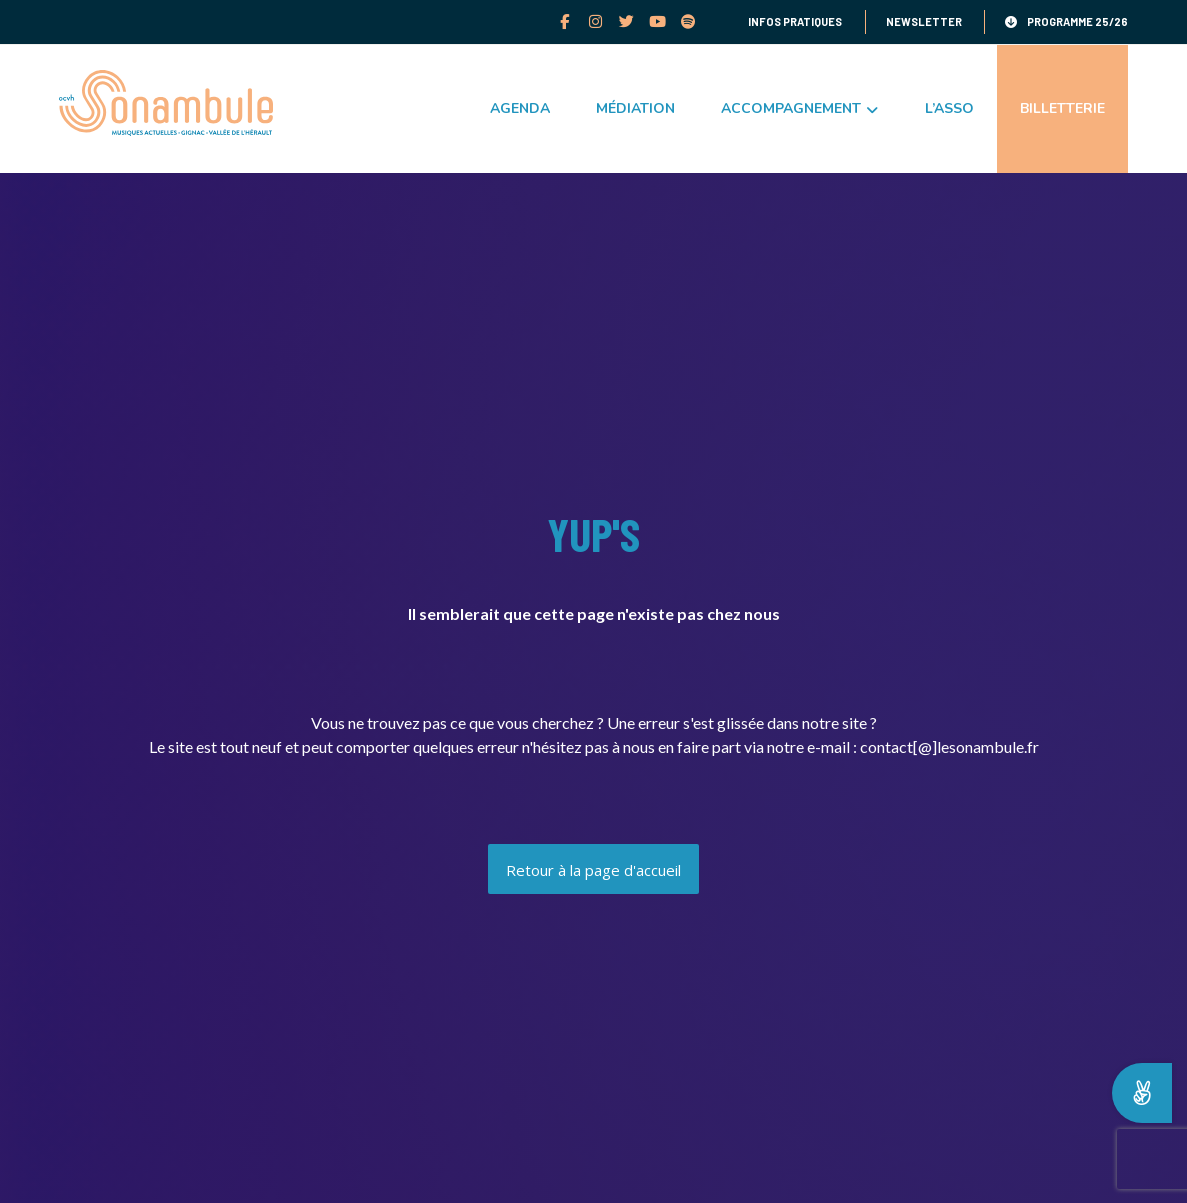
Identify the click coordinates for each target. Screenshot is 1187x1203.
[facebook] (565, 21)
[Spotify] (689, 21)
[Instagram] (596, 21)
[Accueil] (593, 869)
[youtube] (658, 21)
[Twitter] (627, 21)
